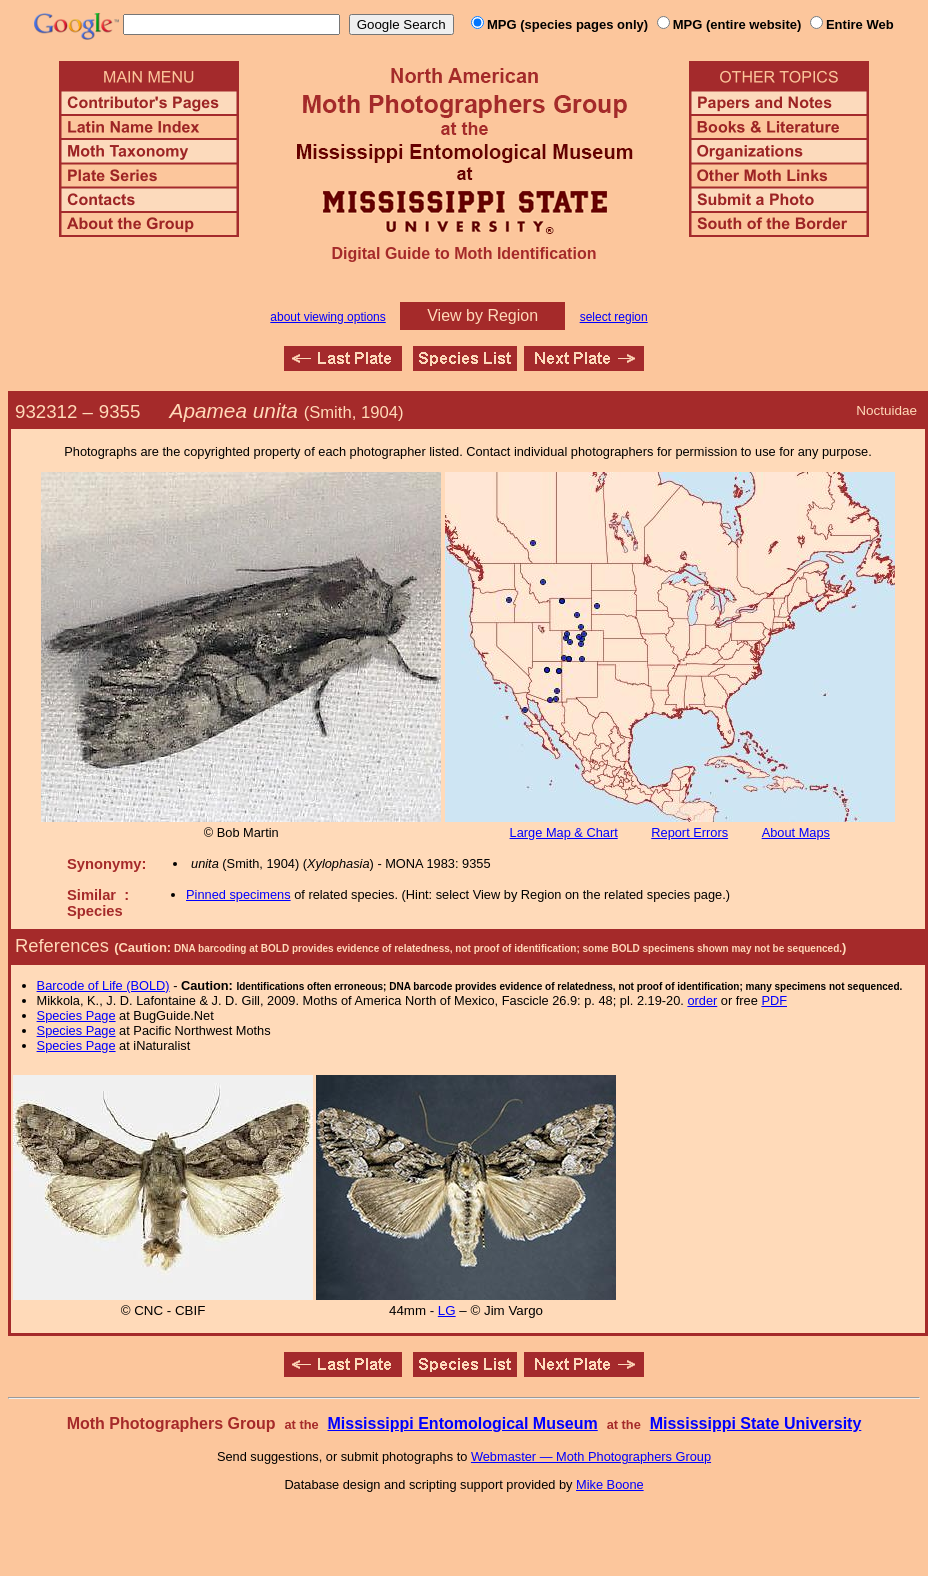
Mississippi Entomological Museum (462, 1423)
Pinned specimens (238, 894)
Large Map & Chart (564, 832)
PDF (774, 1000)
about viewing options (327, 317)
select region (614, 317)
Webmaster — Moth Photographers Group (591, 1456)
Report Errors (689, 832)
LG (447, 1310)
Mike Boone (610, 1484)
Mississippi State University (756, 1423)
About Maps (796, 832)
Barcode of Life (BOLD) (103, 985)
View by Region (482, 315)
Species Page (76, 1015)
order (702, 1000)
